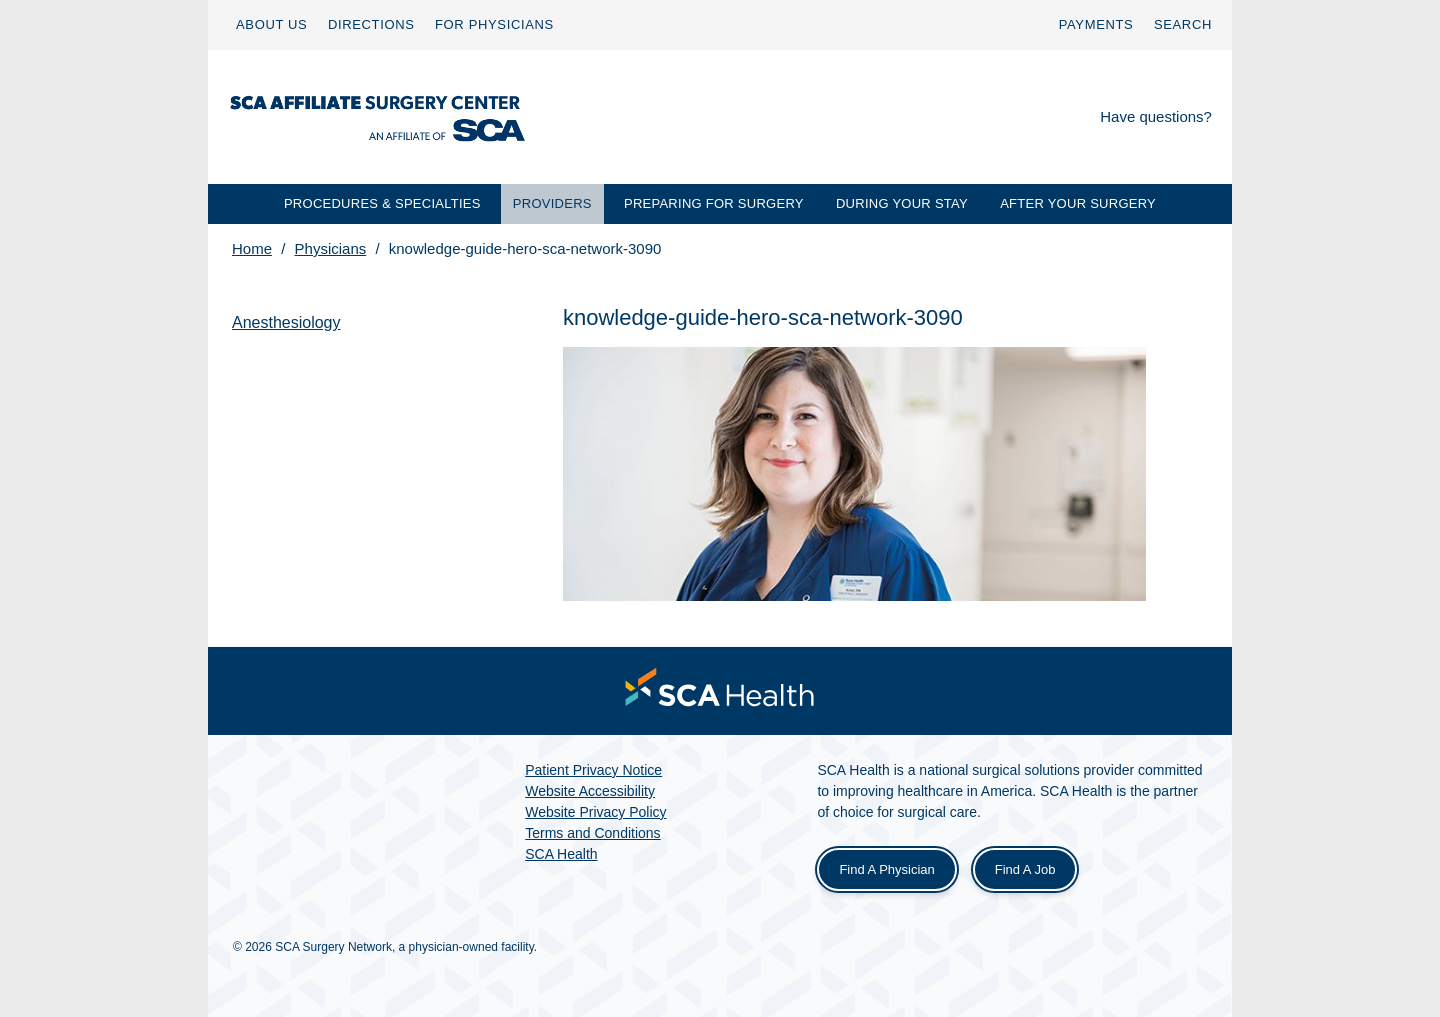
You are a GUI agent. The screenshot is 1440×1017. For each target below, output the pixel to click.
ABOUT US (271, 24)
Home (252, 248)
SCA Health (561, 854)
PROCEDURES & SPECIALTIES (382, 203)
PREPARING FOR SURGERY (714, 203)
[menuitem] (271, 25)
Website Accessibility (590, 791)
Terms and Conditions (592, 833)
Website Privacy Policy (595, 812)
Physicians (331, 248)
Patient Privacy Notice (593, 770)
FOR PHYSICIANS (494, 24)
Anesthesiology (286, 322)
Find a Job (1025, 869)
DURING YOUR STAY (902, 203)
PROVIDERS (552, 203)
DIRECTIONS (371, 24)
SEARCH (1183, 24)
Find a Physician (886, 869)
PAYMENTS (1096, 24)
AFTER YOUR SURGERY (1078, 203)
